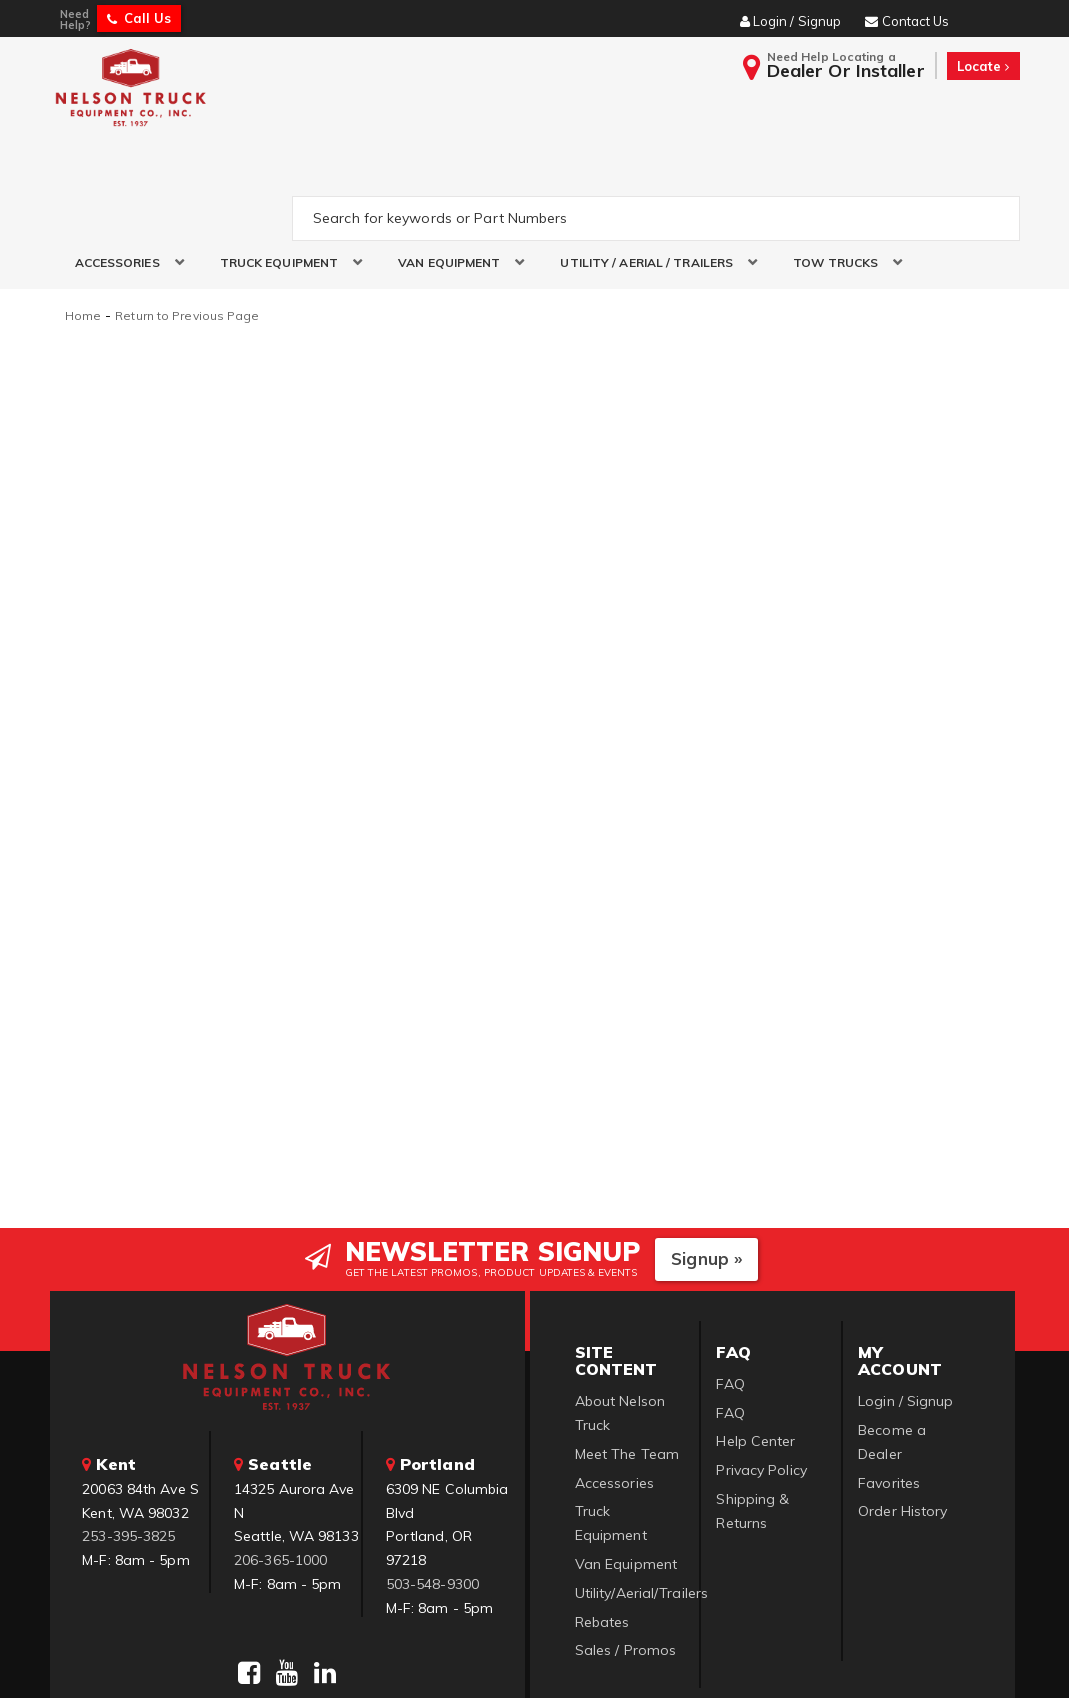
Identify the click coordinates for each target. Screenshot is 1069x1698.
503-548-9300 (432, 1488)
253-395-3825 (128, 1440)
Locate (983, 66)
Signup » (706, 1162)
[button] (122, 168)
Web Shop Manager (778, 1657)
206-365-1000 (280, 1464)
